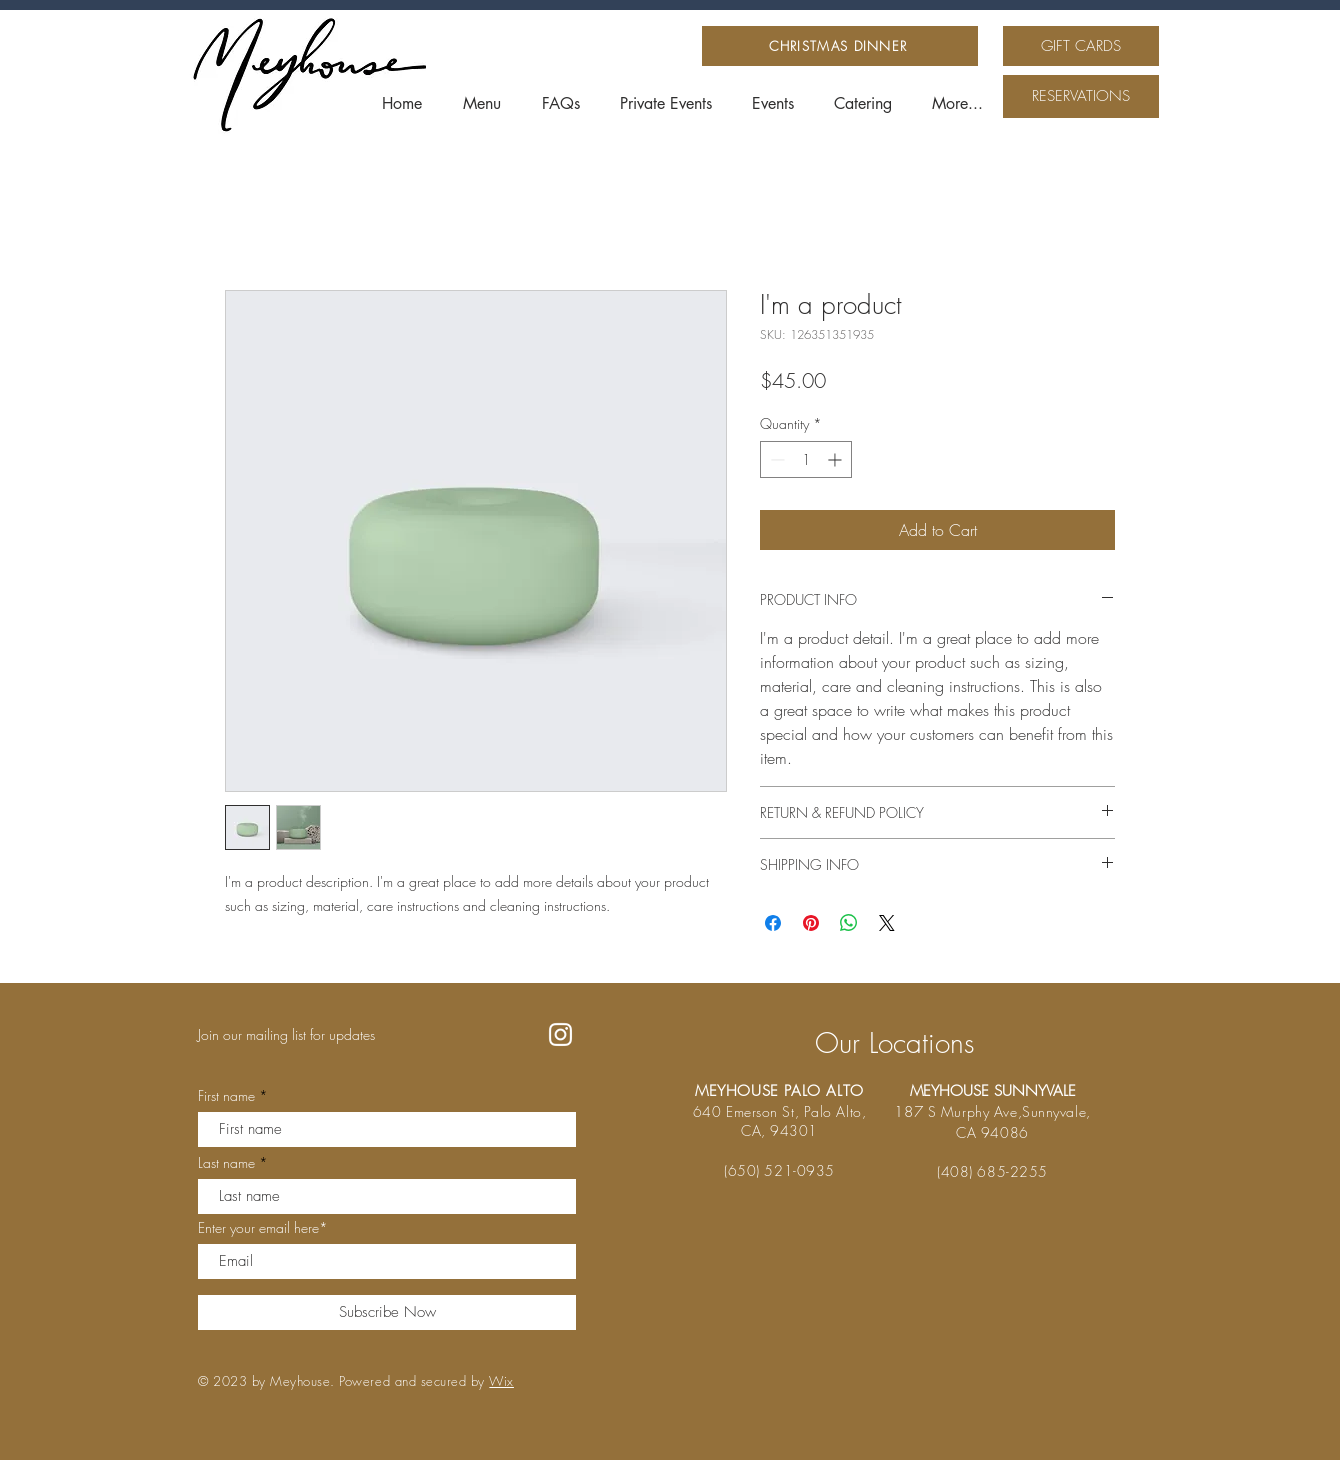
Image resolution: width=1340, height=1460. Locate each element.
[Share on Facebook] (773, 923)
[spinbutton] (806, 459)
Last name (226, 1163)
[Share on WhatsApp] (849, 923)
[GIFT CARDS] (1081, 46)
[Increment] (836, 459)
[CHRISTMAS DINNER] (840, 46)
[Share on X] (887, 923)
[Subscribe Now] (387, 1312)
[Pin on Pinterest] (811, 923)
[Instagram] (560, 1034)
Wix (501, 1381)
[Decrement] (775, 459)
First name (226, 1096)
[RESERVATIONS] (1081, 96)
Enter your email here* (263, 1228)
